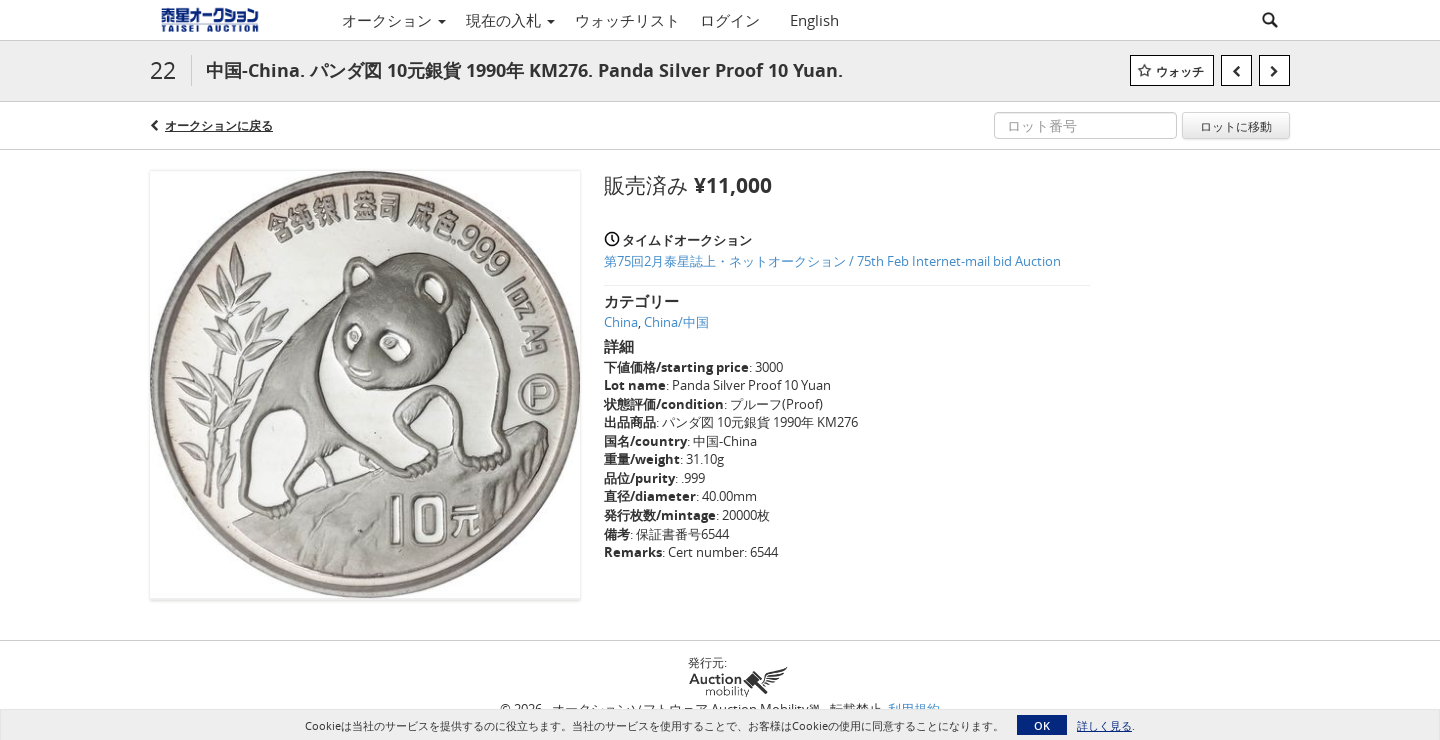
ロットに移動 (1236, 126)
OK (1042, 725)
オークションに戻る (219, 125)
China (621, 322)
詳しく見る (1104, 725)
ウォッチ (1180, 71)
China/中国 (676, 322)
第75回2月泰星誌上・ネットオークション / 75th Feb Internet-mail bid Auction (832, 261)
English (814, 20)
